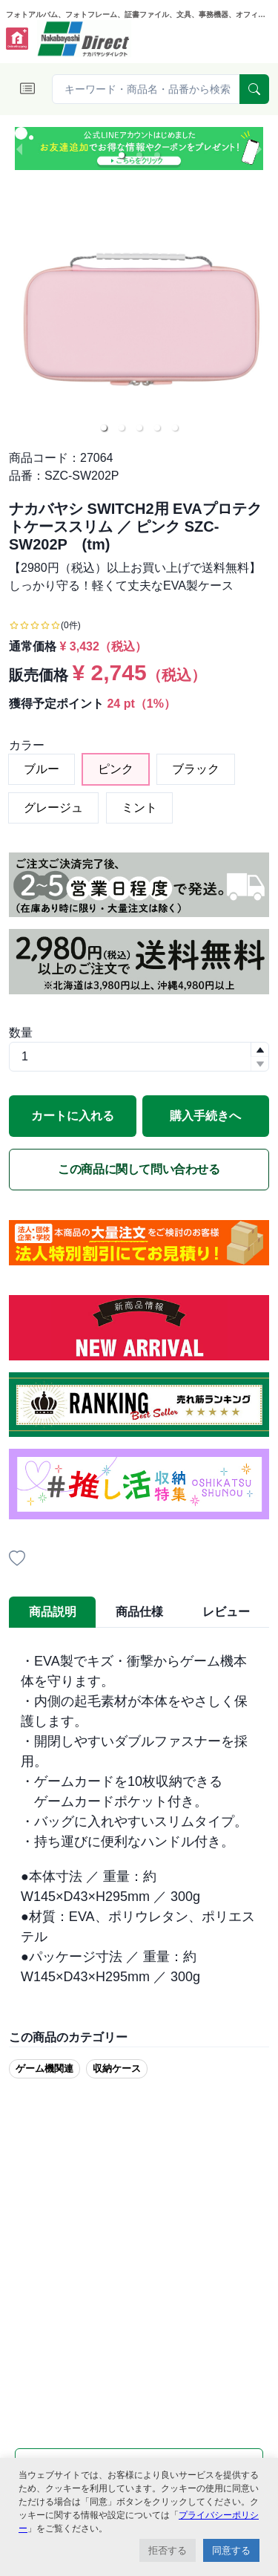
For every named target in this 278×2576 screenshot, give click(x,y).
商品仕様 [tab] (139, 1611)
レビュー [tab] (226, 1611)
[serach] (254, 89)
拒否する (167, 2550)
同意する (231, 2550)
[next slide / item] (258, 149)
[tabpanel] (139, 1819)
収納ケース (117, 2068)
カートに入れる (72, 1115)
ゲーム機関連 (44, 2068)
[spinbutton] (139, 1057)
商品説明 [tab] (52, 1611)
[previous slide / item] (19, 149)
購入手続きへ (205, 1115)
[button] (122, 155)
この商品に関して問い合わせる (138, 1169)
